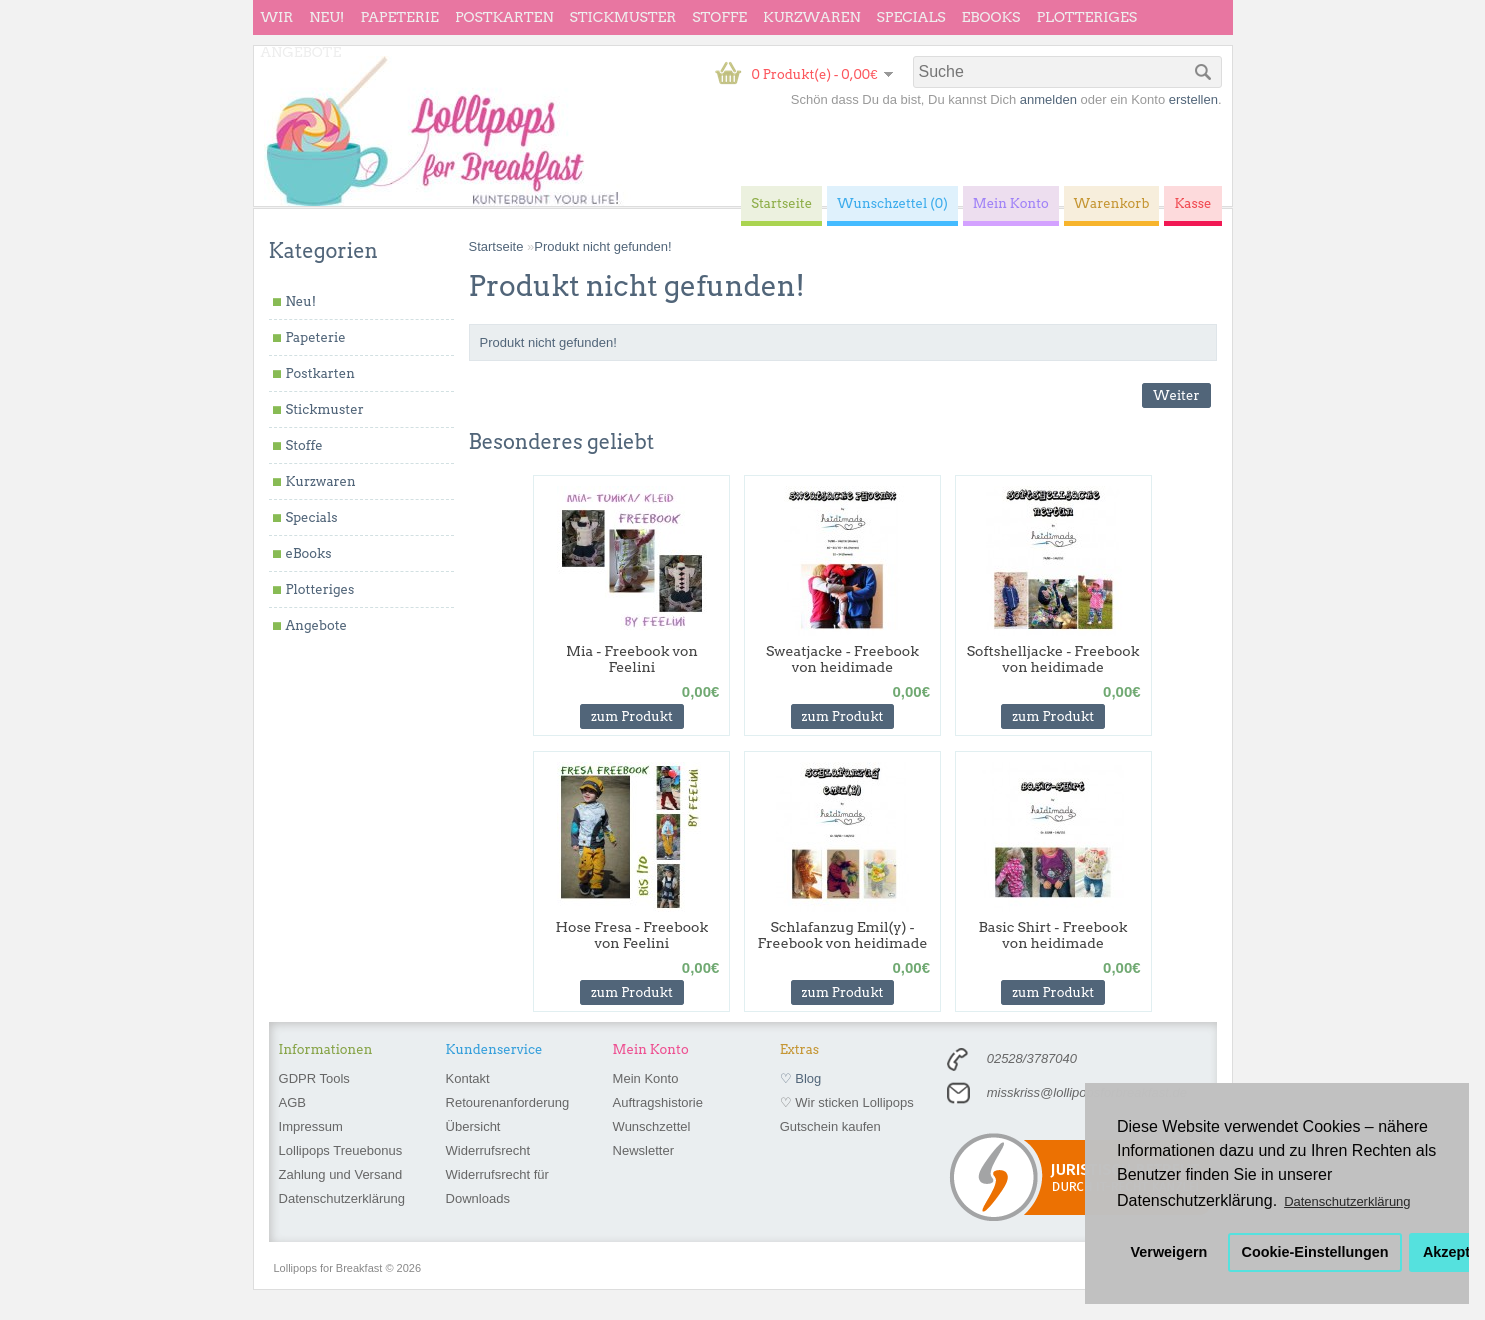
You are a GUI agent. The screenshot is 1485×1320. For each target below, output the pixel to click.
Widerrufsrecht (488, 1150)
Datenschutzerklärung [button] (1347, 1201)
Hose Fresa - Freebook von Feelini (631, 935)
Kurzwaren (811, 17)
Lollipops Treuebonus (341, 1150)
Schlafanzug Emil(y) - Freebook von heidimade (843, 935)
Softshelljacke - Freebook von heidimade (1053, 659)
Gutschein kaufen (830, 1126)
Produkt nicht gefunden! (602, 246)
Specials (911, 17)
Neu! (326, 17)
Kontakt (468, 1078)
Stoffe (719, 17)
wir (277, 17)
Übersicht (473, 1126)
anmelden (1048, 99)
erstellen (1193, 99)
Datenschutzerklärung (342, 1198)
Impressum (311, 1126)
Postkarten (504, 17)
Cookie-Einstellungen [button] (1315, 1252)
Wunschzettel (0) (892, 203)
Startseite (496, 246)
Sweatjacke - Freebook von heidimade (842, 659)
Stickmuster (622, 17)
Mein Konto (646, 1078)
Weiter (1176, 395)
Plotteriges (1086, 17)
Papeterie (399, 17)
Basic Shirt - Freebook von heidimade (1053, 935)
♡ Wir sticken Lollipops (847, 1102)
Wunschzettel (652, 1126)
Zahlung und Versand (341, 1174)
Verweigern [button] (1169, 1252)
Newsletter (643, 1150)
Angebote (301, 52)
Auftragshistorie (658, 1102)
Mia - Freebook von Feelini (632, 659)
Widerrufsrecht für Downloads (497, 1186)
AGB (292, 1102)
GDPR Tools (314, 1078)
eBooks (991, 17)
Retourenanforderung (508, 1102)
